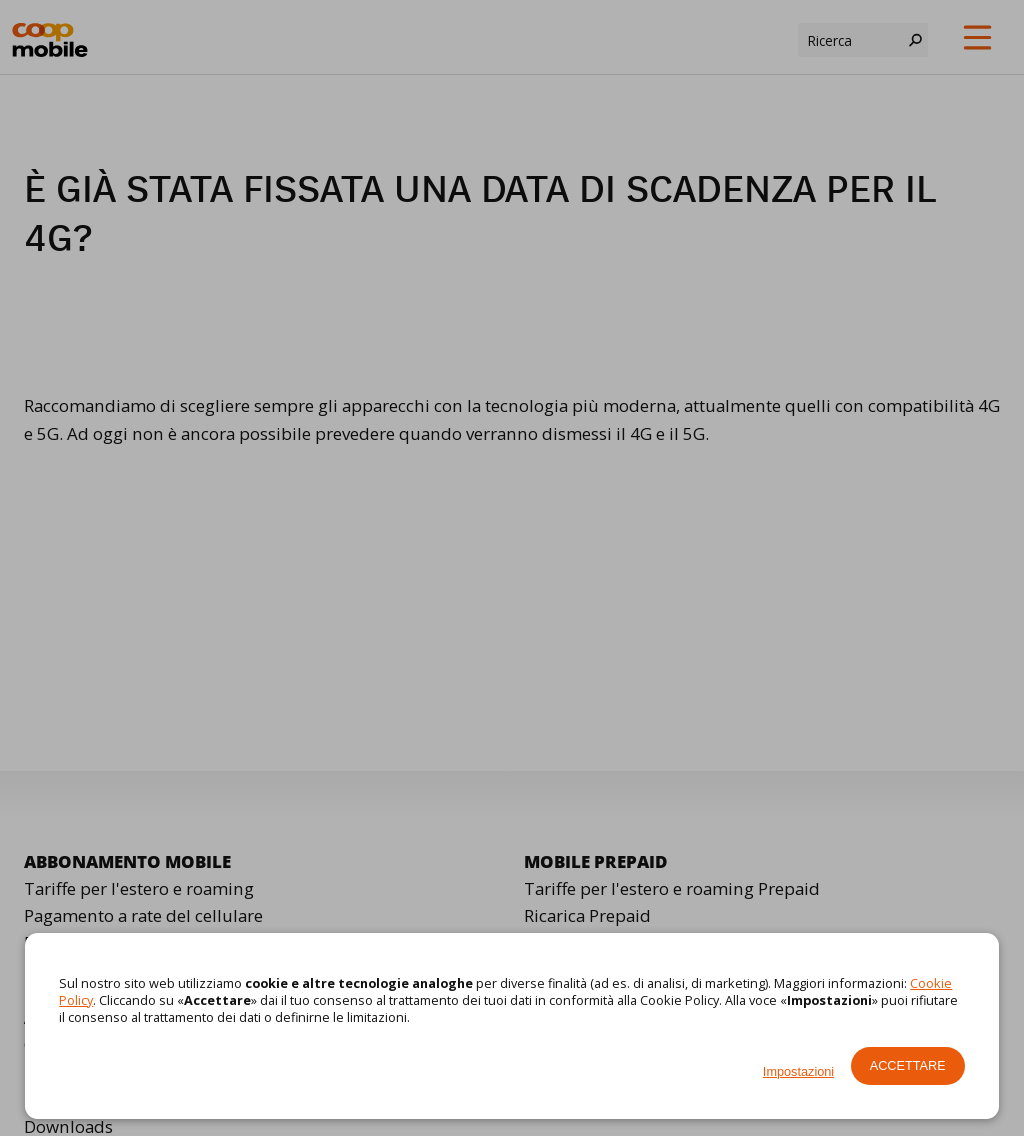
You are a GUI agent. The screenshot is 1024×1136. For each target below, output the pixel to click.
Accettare (908, 1065)
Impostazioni (798, 1071)
